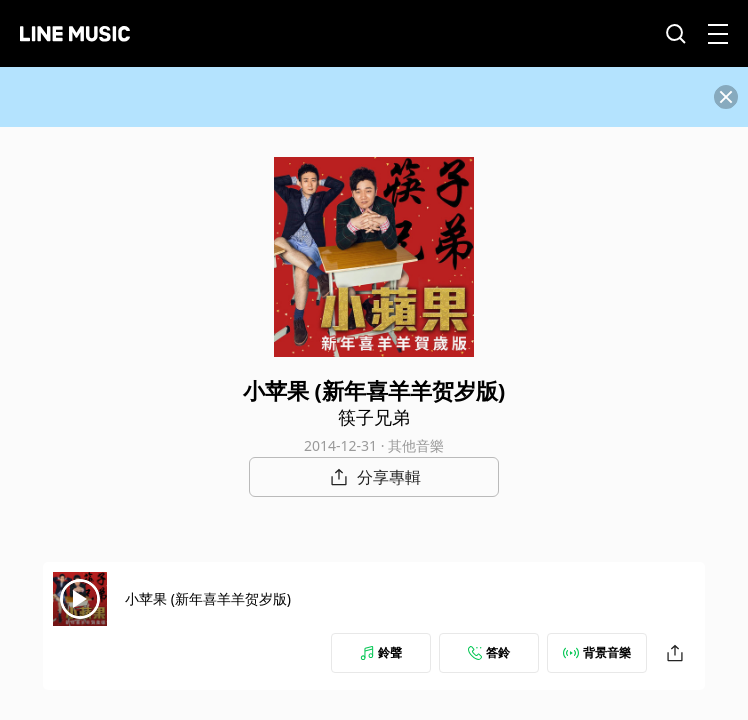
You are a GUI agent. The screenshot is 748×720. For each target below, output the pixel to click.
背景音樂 (597, 652)
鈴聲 (381, 652)
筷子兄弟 (374, 417)
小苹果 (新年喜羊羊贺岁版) (208, 598)
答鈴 (489, 652)
